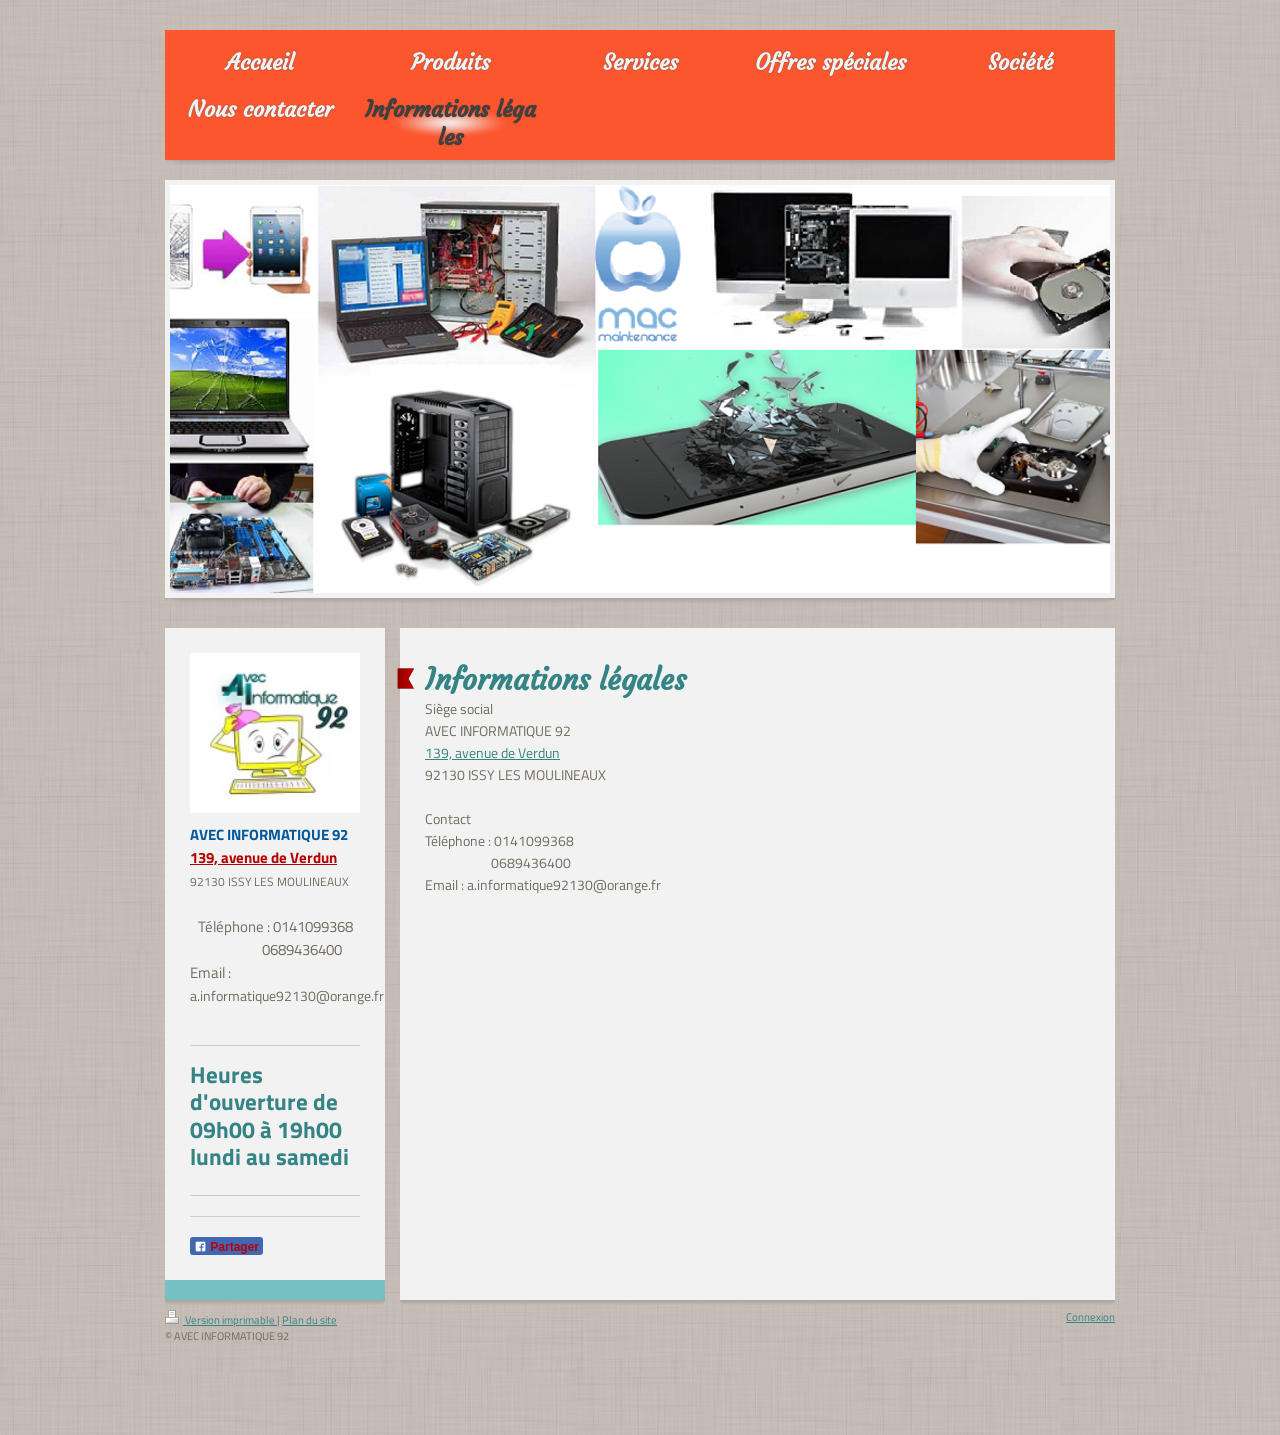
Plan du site (309, 1320)
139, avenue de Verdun (263, 857)
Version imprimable (221, 1320)
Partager (226, 1247)
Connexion (1090, 1317)
